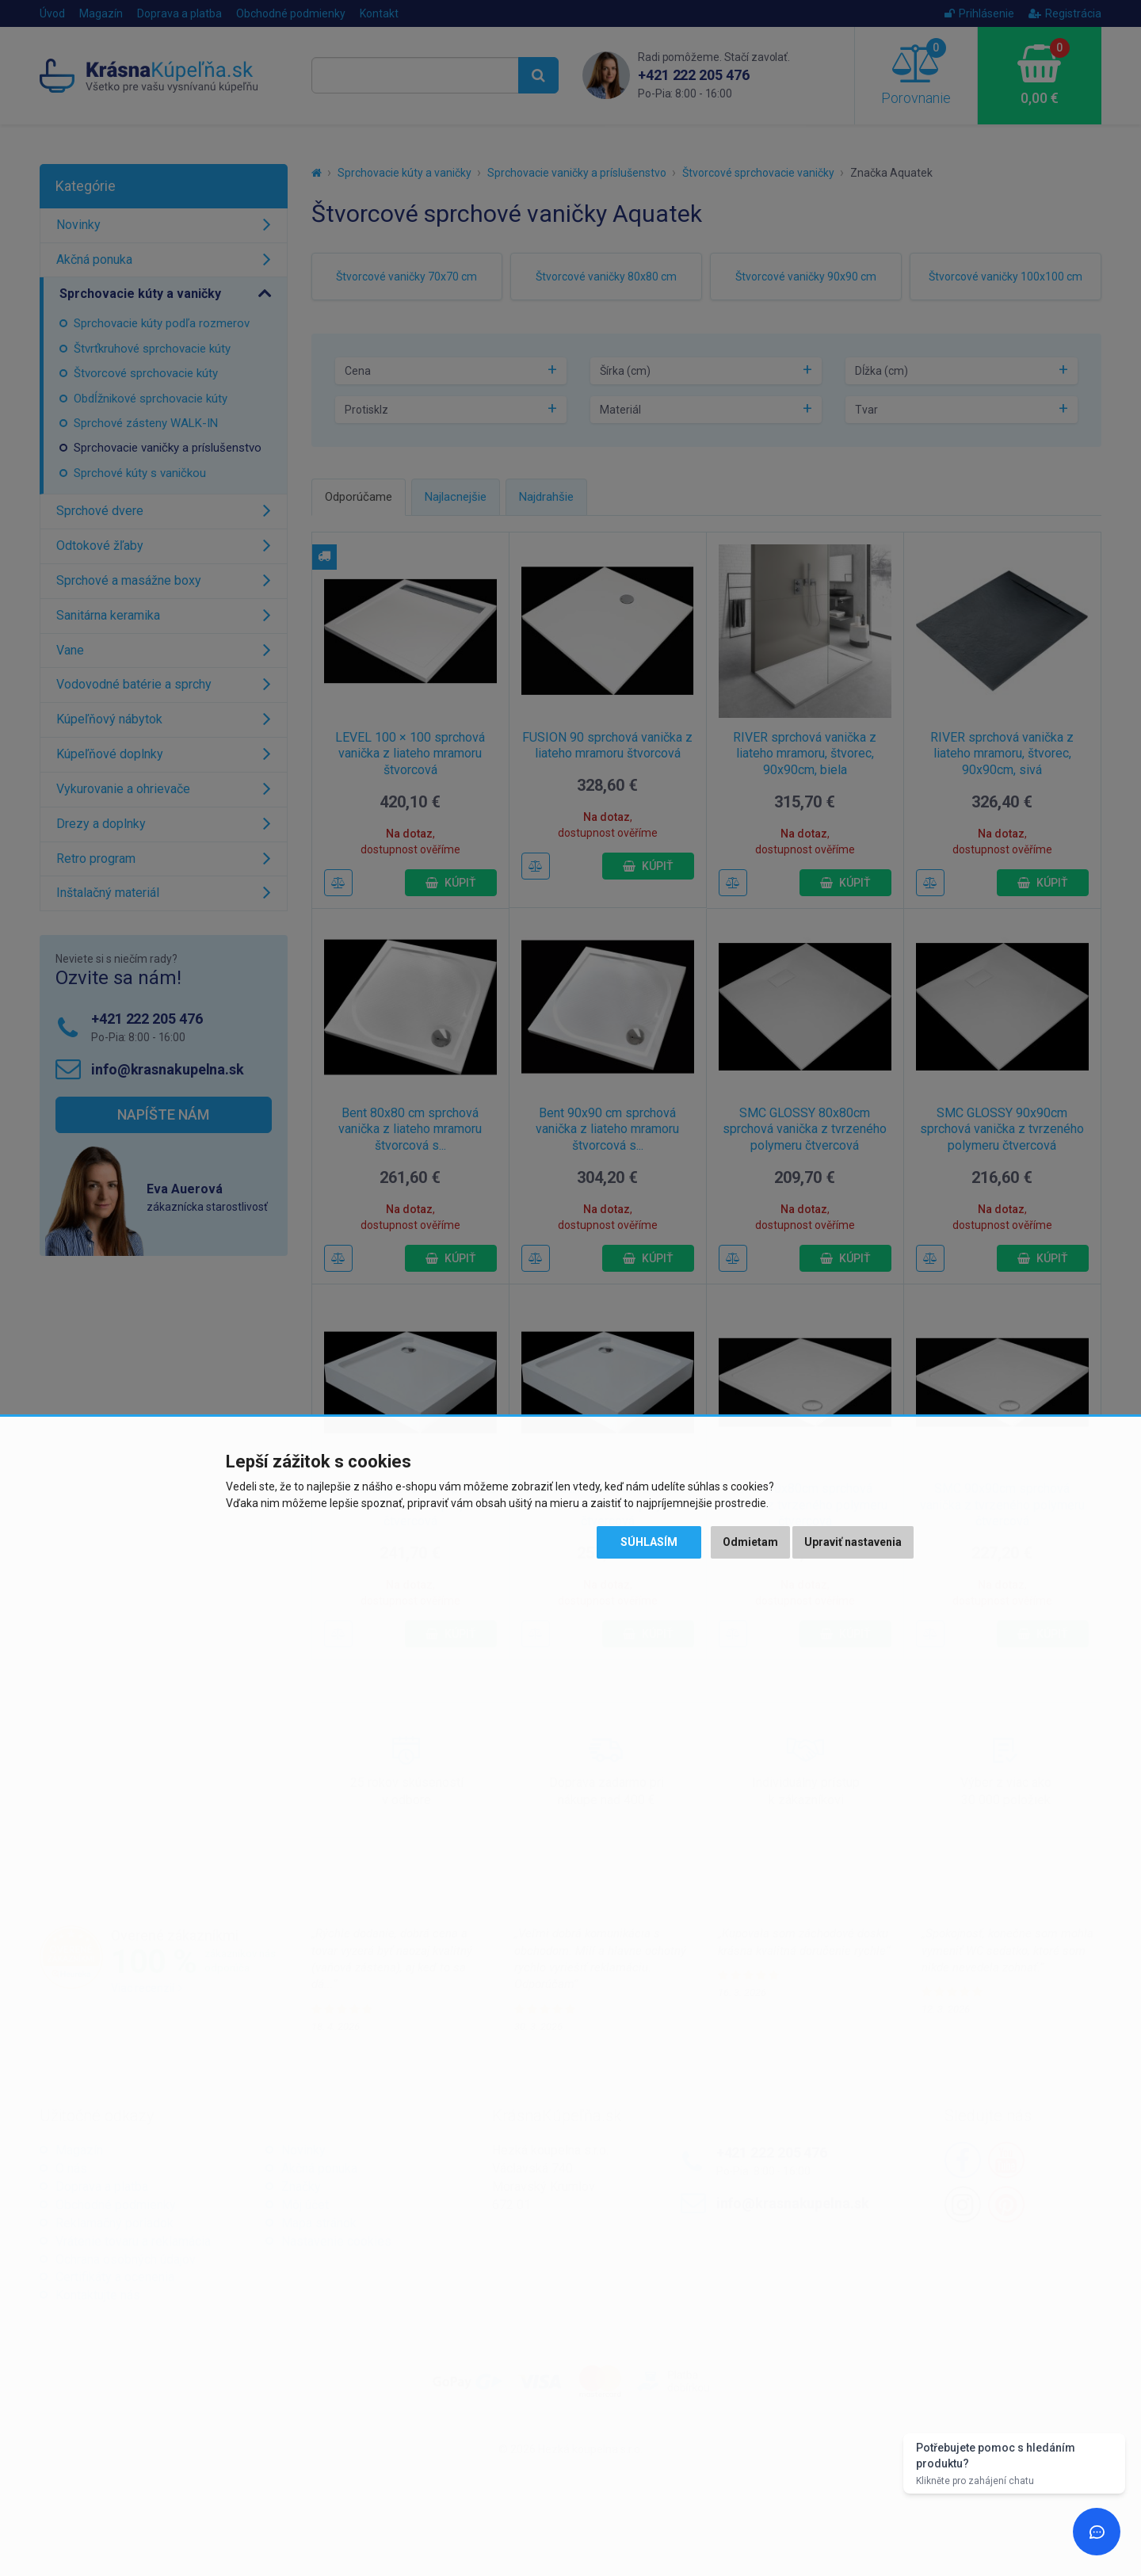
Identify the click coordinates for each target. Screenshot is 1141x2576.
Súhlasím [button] (648, 1542)
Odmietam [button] (750, 1542)
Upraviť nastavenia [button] (853, 1542)
